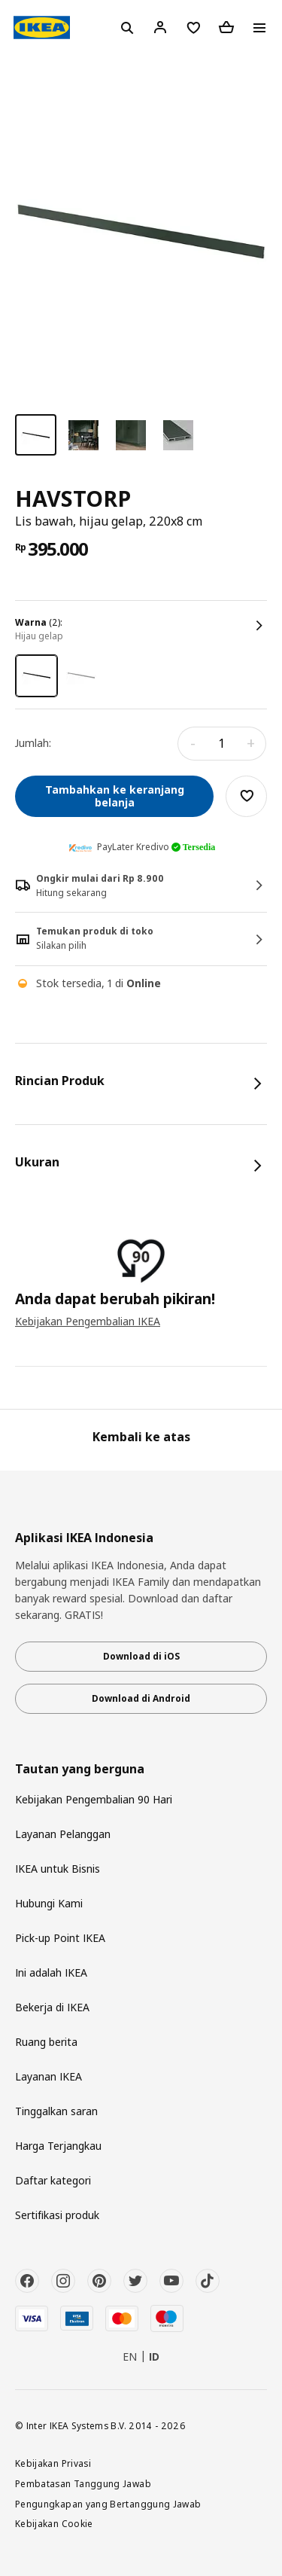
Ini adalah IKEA (51, 1972)
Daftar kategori (53, 2180)
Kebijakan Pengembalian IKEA (87, 1321)
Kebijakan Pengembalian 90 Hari (93, 1799)
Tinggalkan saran (56, 2111)
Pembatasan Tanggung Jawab (83, 2483)
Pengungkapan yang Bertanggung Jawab (108, 2504)
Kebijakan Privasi (53, 2463)
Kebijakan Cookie (54, 2523)
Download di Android (141, 1698)
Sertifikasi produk (57, 2215)
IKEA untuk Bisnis (57, 1868)
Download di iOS (141, 1656)
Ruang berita (46, 2042)
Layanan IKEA (48, 2076)
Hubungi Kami (49, 1903)
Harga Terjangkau (58, 2146)
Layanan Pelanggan (63, 1834)
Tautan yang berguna (79, 1769)
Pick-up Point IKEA (60, 1938)
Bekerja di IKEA (52, 2007)
